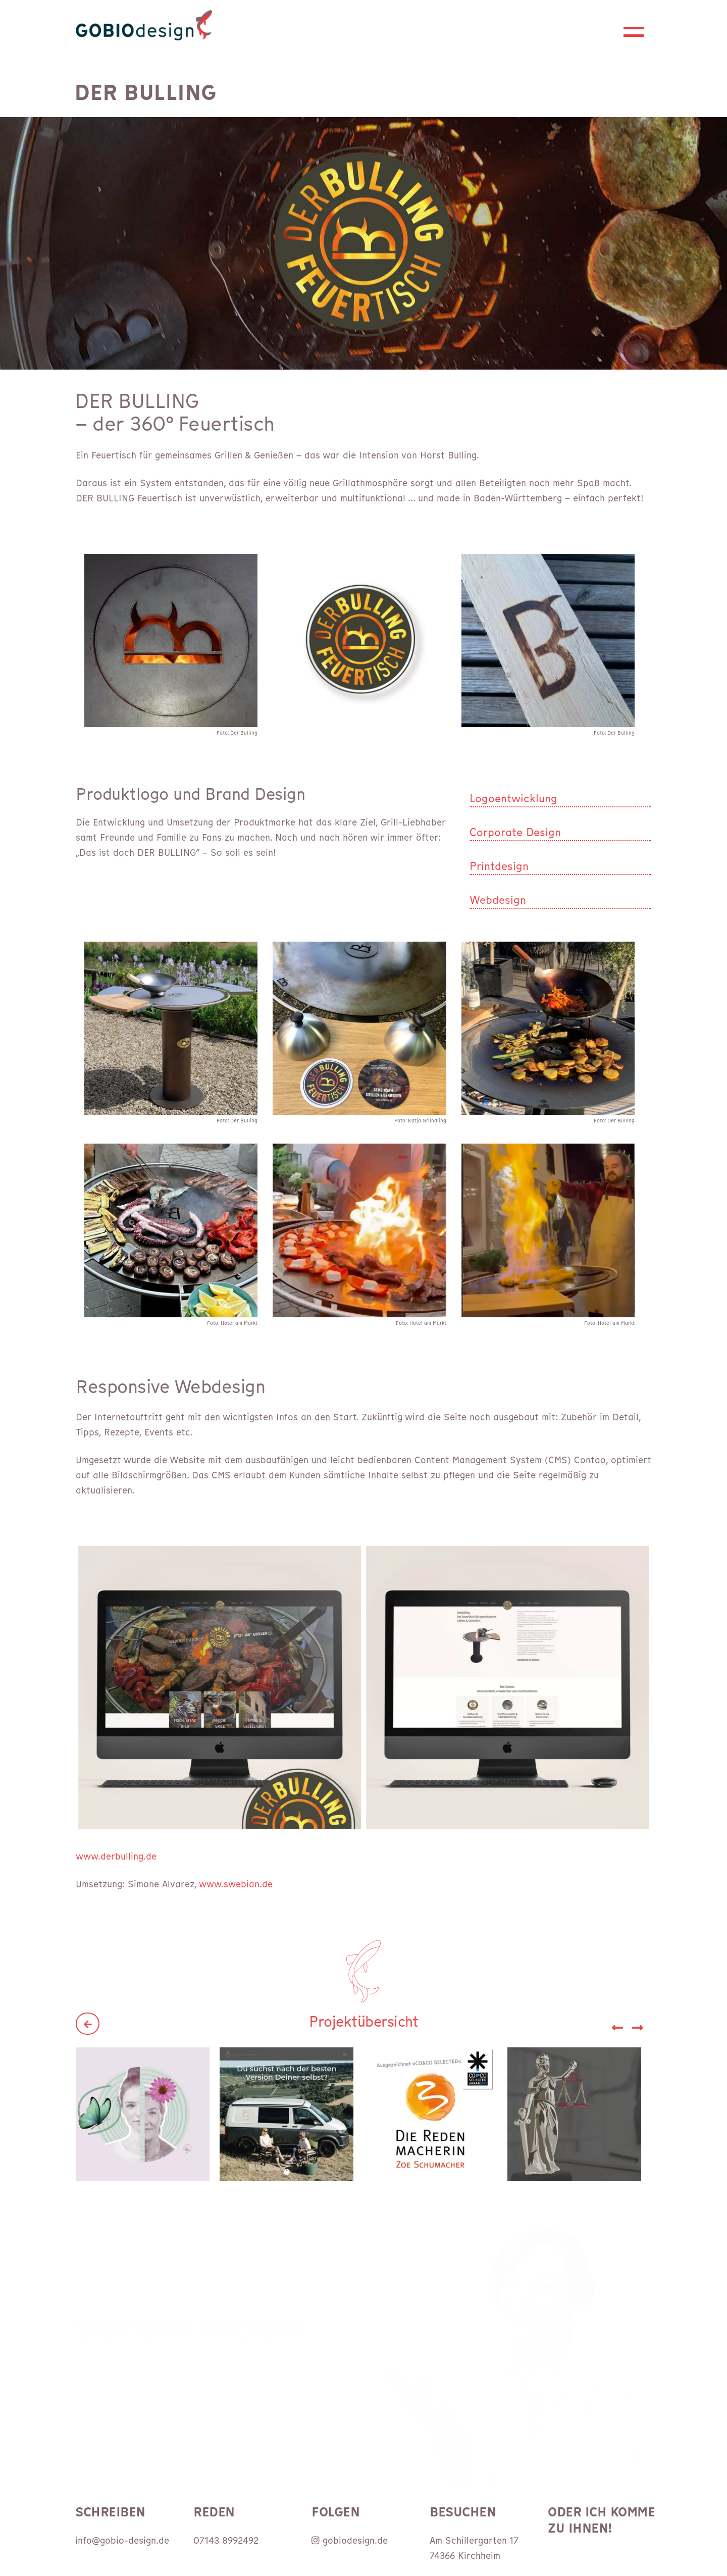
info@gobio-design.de (122, 2540)
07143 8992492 (225, 2540)
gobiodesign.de (349, 2540)
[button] (637, 2009)
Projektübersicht (363, 2022)
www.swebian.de (236, 1884)
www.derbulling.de (116, 1856)
